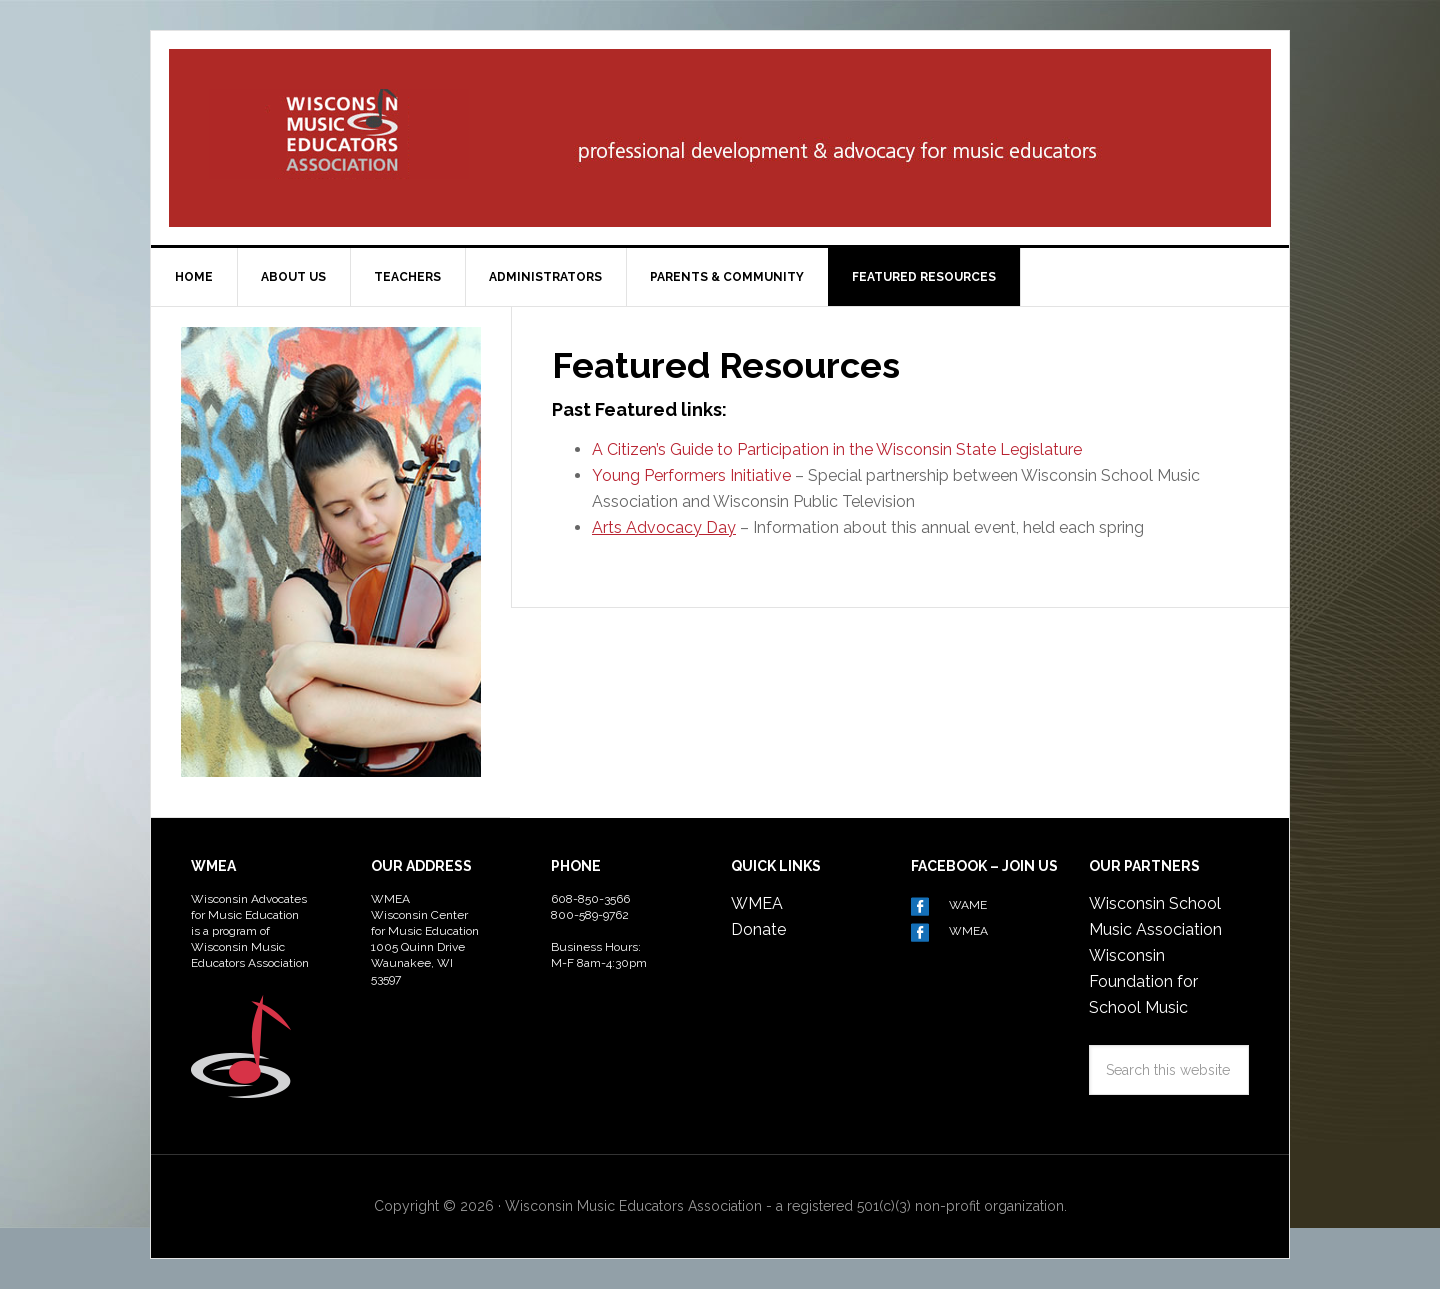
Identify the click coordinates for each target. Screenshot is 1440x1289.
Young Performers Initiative (691, 475)
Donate (758, 929)
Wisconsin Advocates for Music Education (339, 134)
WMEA (757, 903)
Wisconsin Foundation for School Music (1143, 981)
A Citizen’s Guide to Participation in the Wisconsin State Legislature (839, 449)
